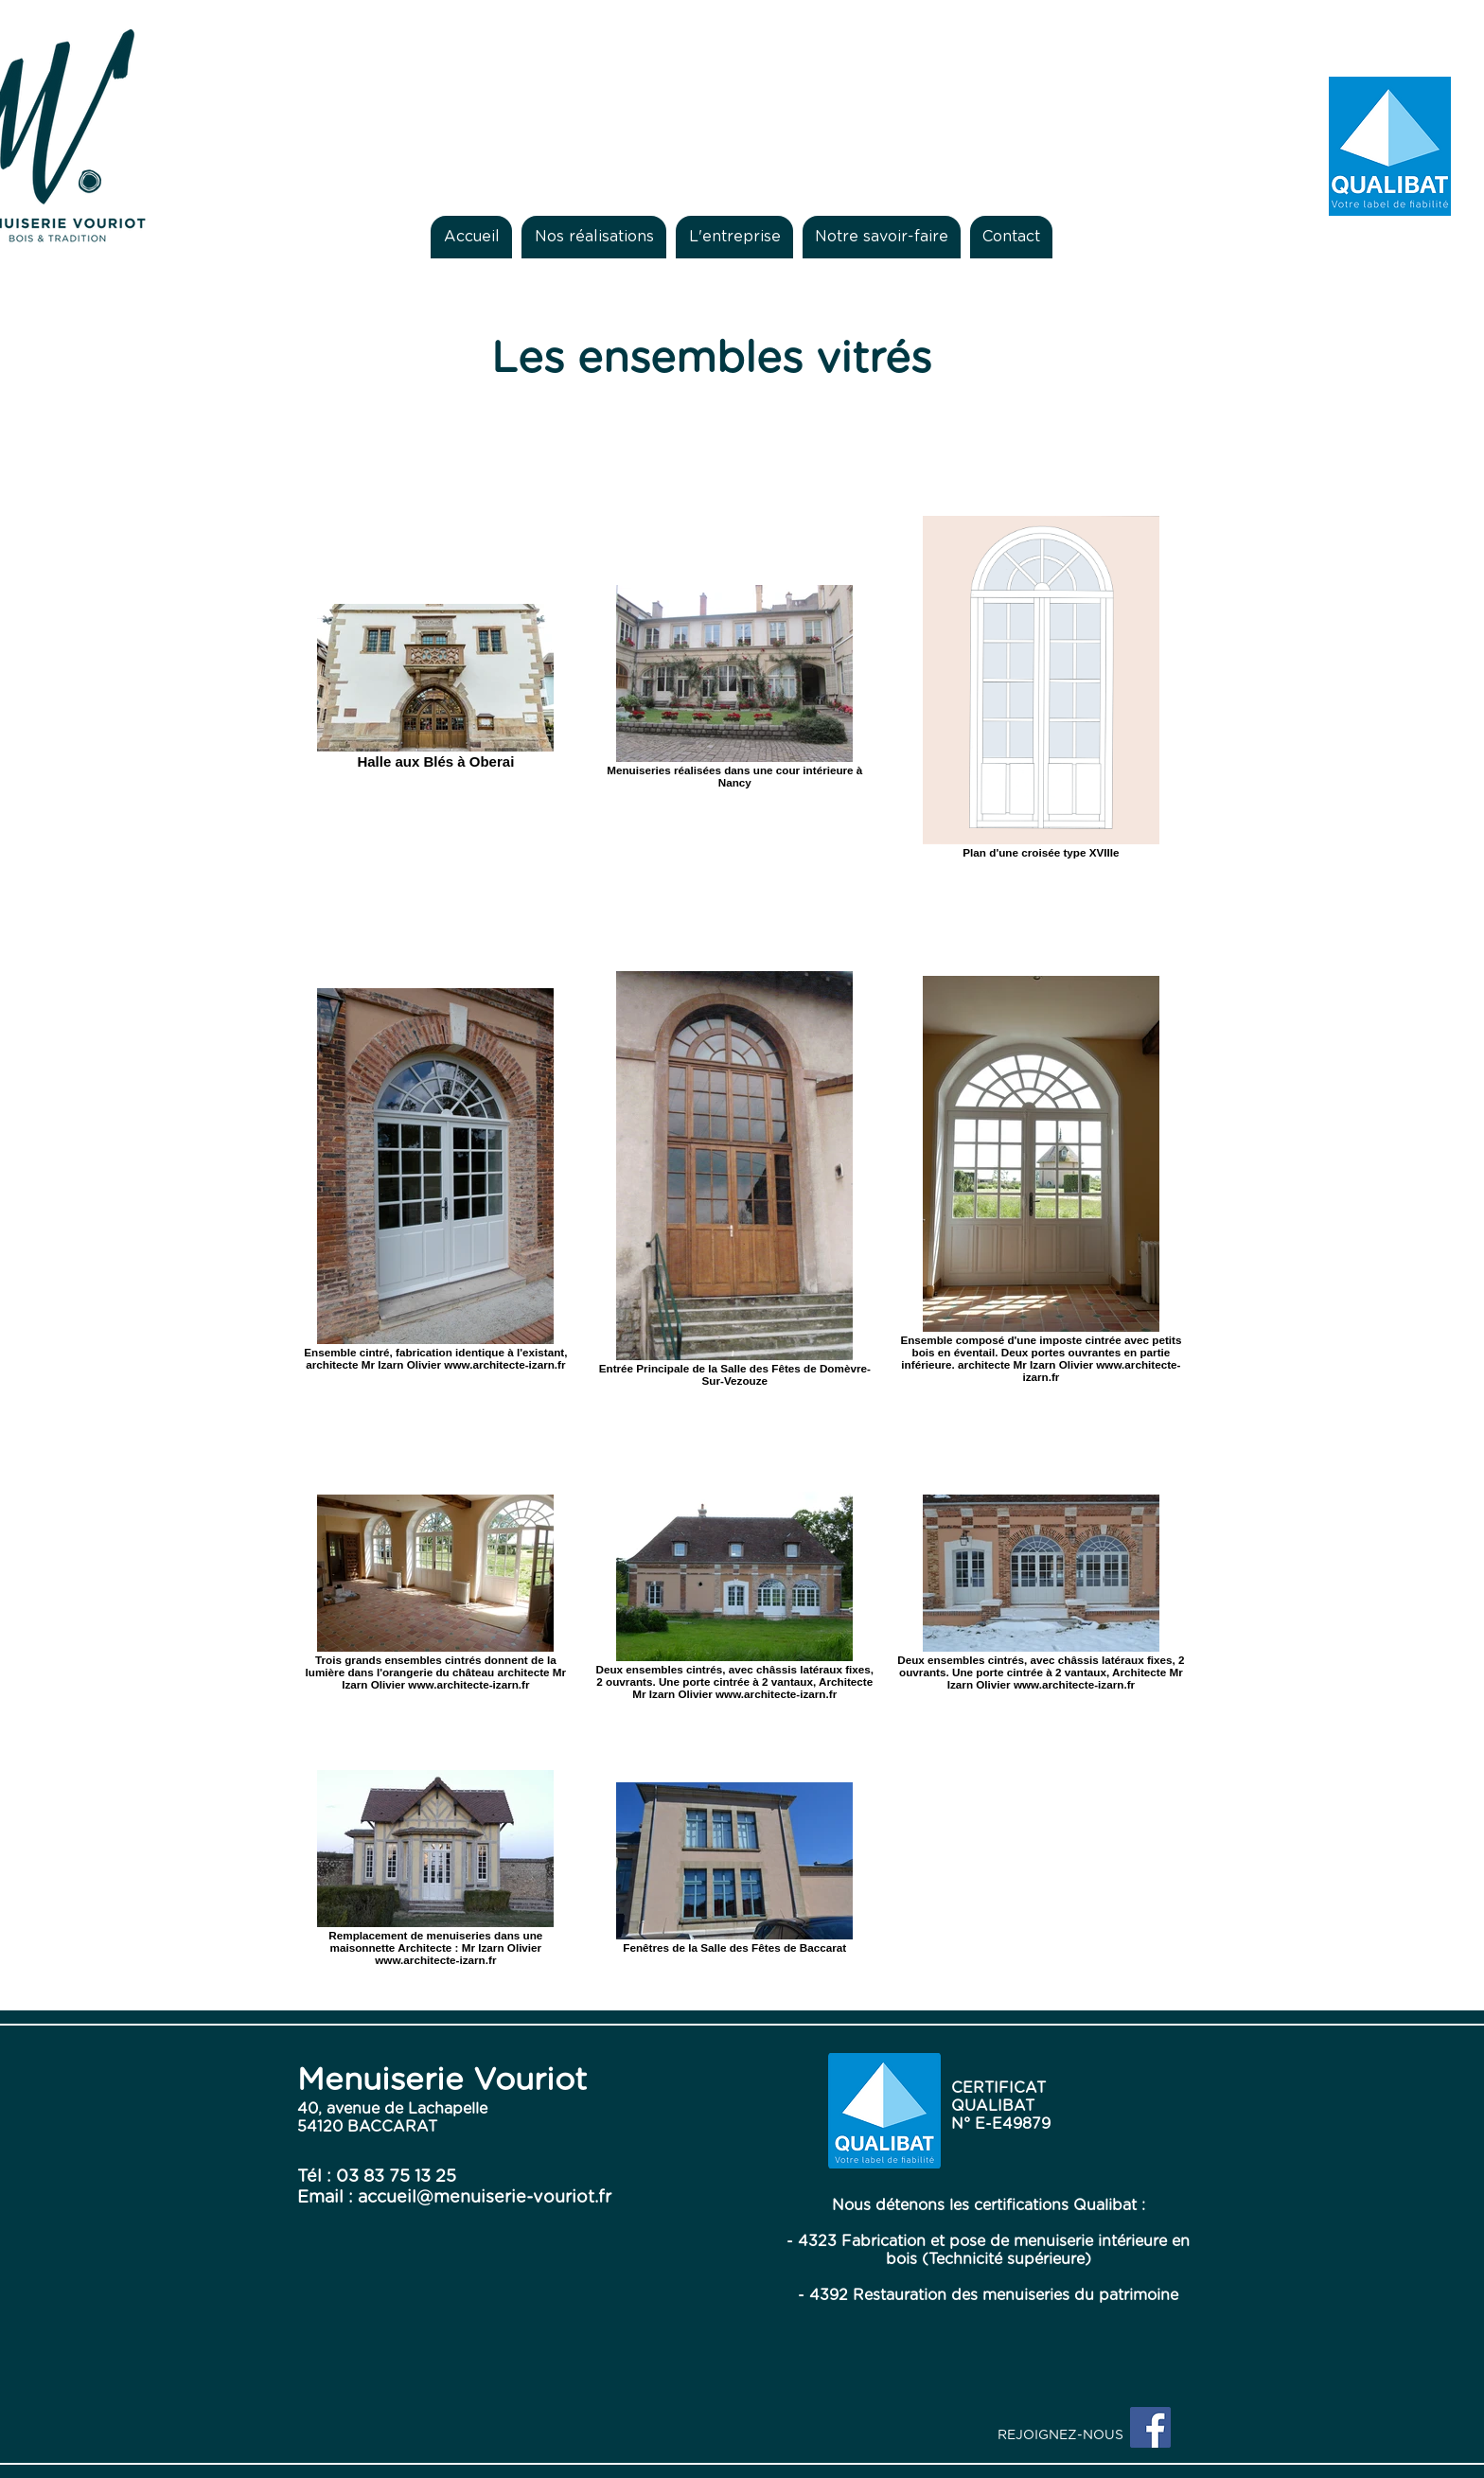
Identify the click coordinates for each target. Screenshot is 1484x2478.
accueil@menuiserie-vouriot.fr (484, 2197)
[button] (593, 237)
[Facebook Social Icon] (1150, 2427)
